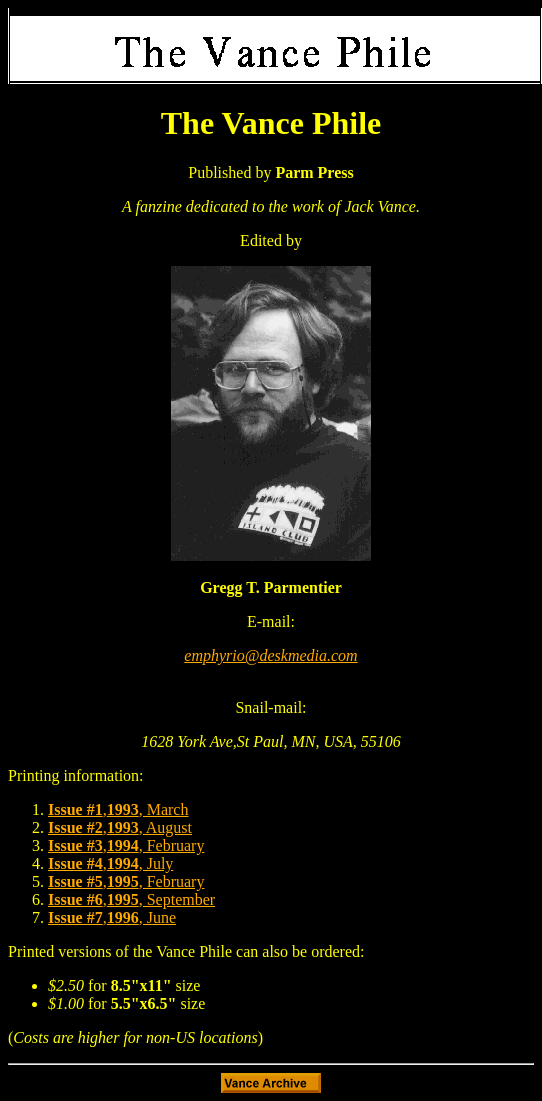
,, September (131, 899)
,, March (118, 809)
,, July (110, 863)
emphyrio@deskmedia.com (270, 655)
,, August (120, 827)
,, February (126, 845)
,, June (112, 917)
